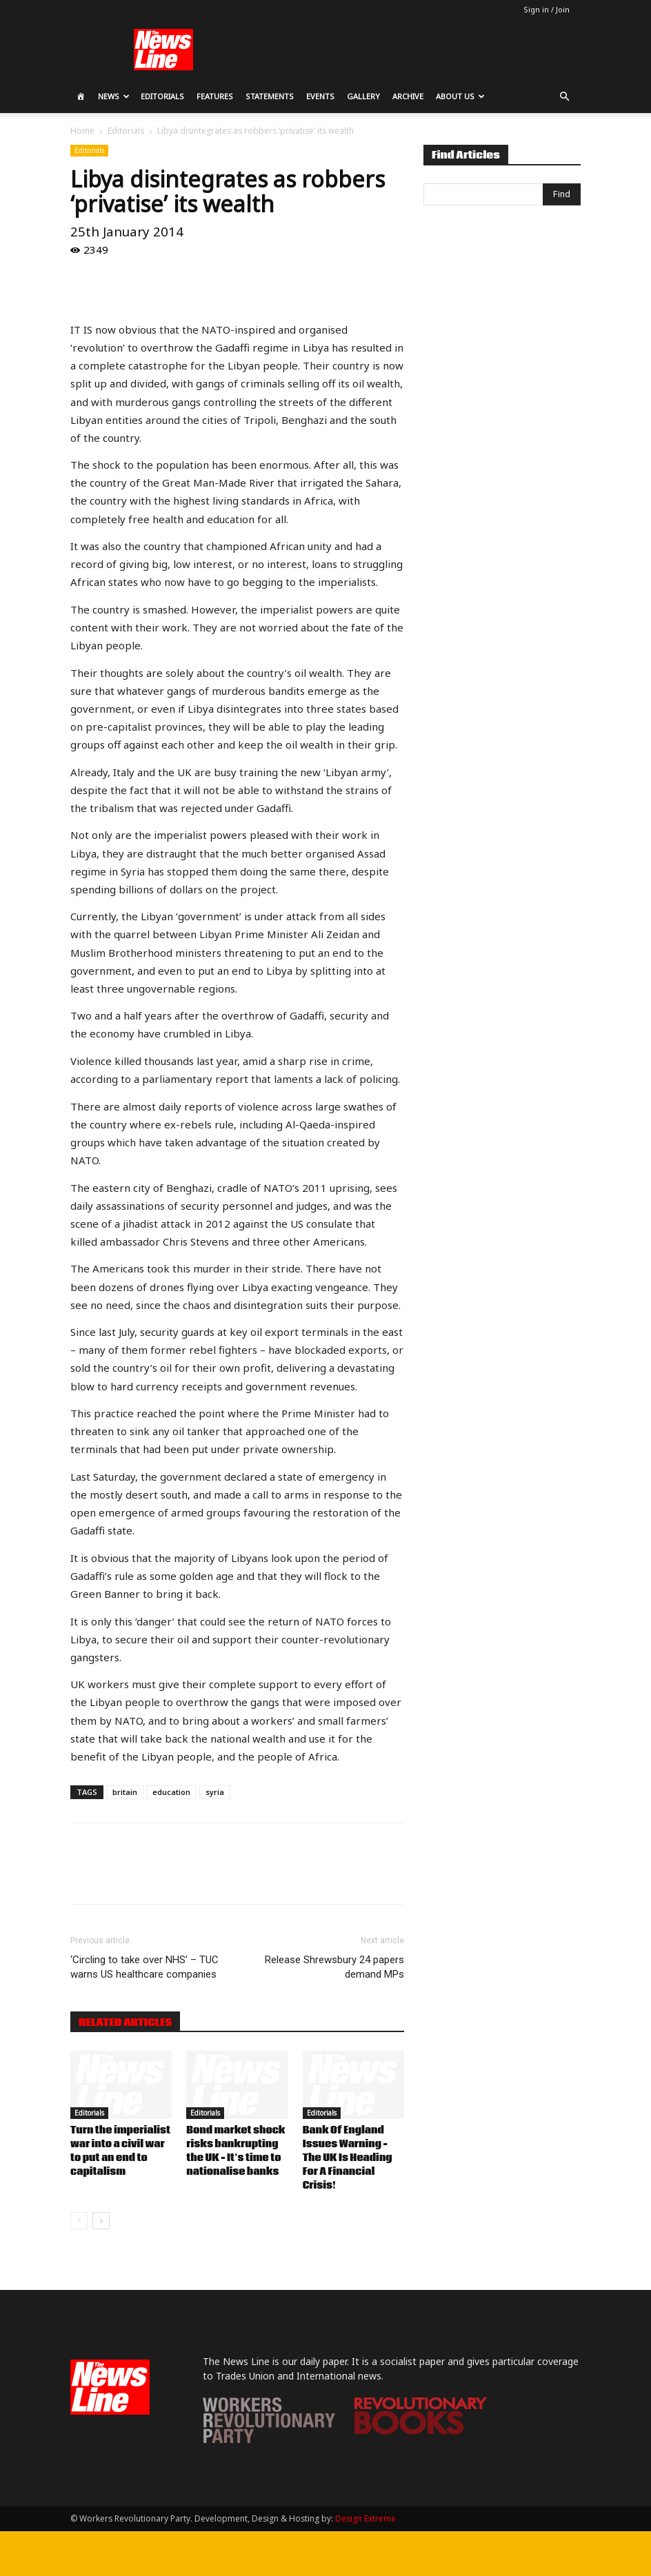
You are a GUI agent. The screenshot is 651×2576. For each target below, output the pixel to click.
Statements (270, 96)
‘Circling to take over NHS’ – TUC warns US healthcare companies (144, 1967)
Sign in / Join (546, 9)
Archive (407, 96)
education (171, 1792)
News (114, 96)
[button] (564, 96)
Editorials (162, 96)
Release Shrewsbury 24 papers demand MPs (334, 1967)
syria (215, 1792)
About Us (460, 96)
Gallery (363, 96)
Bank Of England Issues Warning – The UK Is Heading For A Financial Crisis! (347, 2158)
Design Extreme (365, 2518)
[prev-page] (79, 2220)
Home (82, 130)
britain (124, 1792)
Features (215, 96)
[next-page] (101, 2220)
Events (320, 96)
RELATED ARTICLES (125, 2022)
